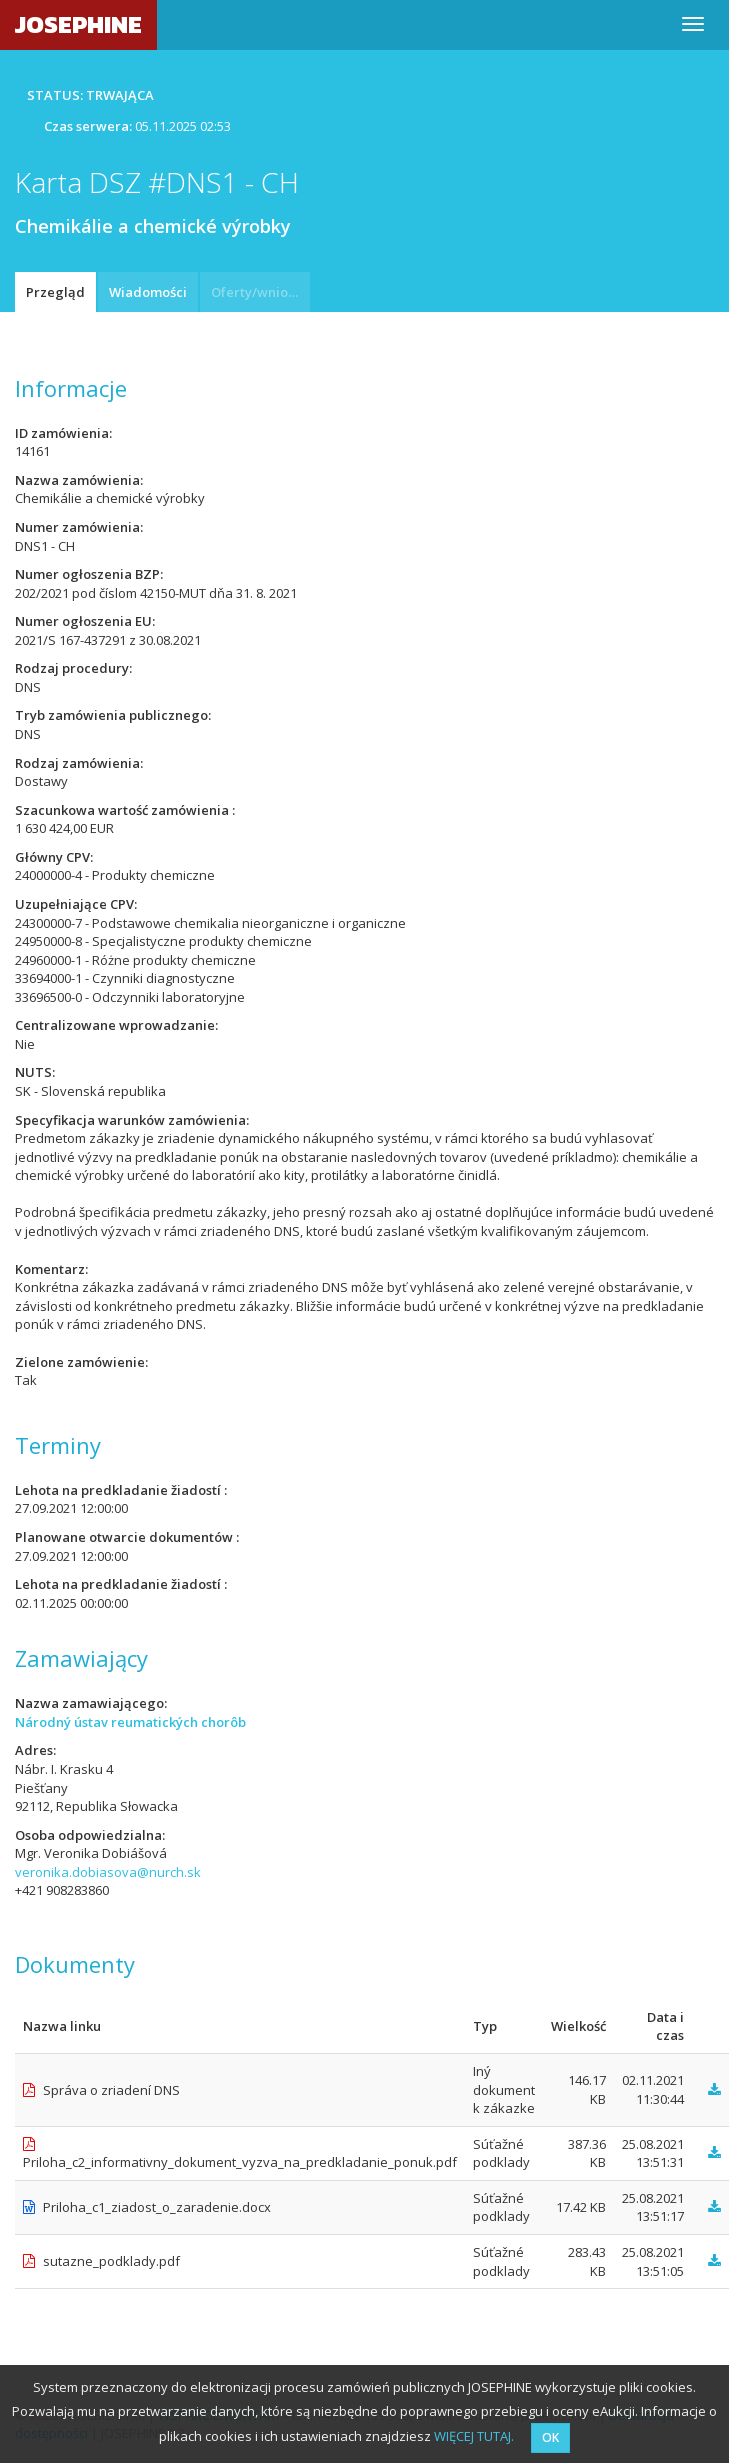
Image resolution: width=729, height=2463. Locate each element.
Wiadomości (148, 292)
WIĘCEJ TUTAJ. (474, 2436)
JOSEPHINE (78, 24)
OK (550, 2437)
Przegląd (55, 292)
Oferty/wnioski (258, 292)
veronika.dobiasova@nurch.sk (108, 1872)
